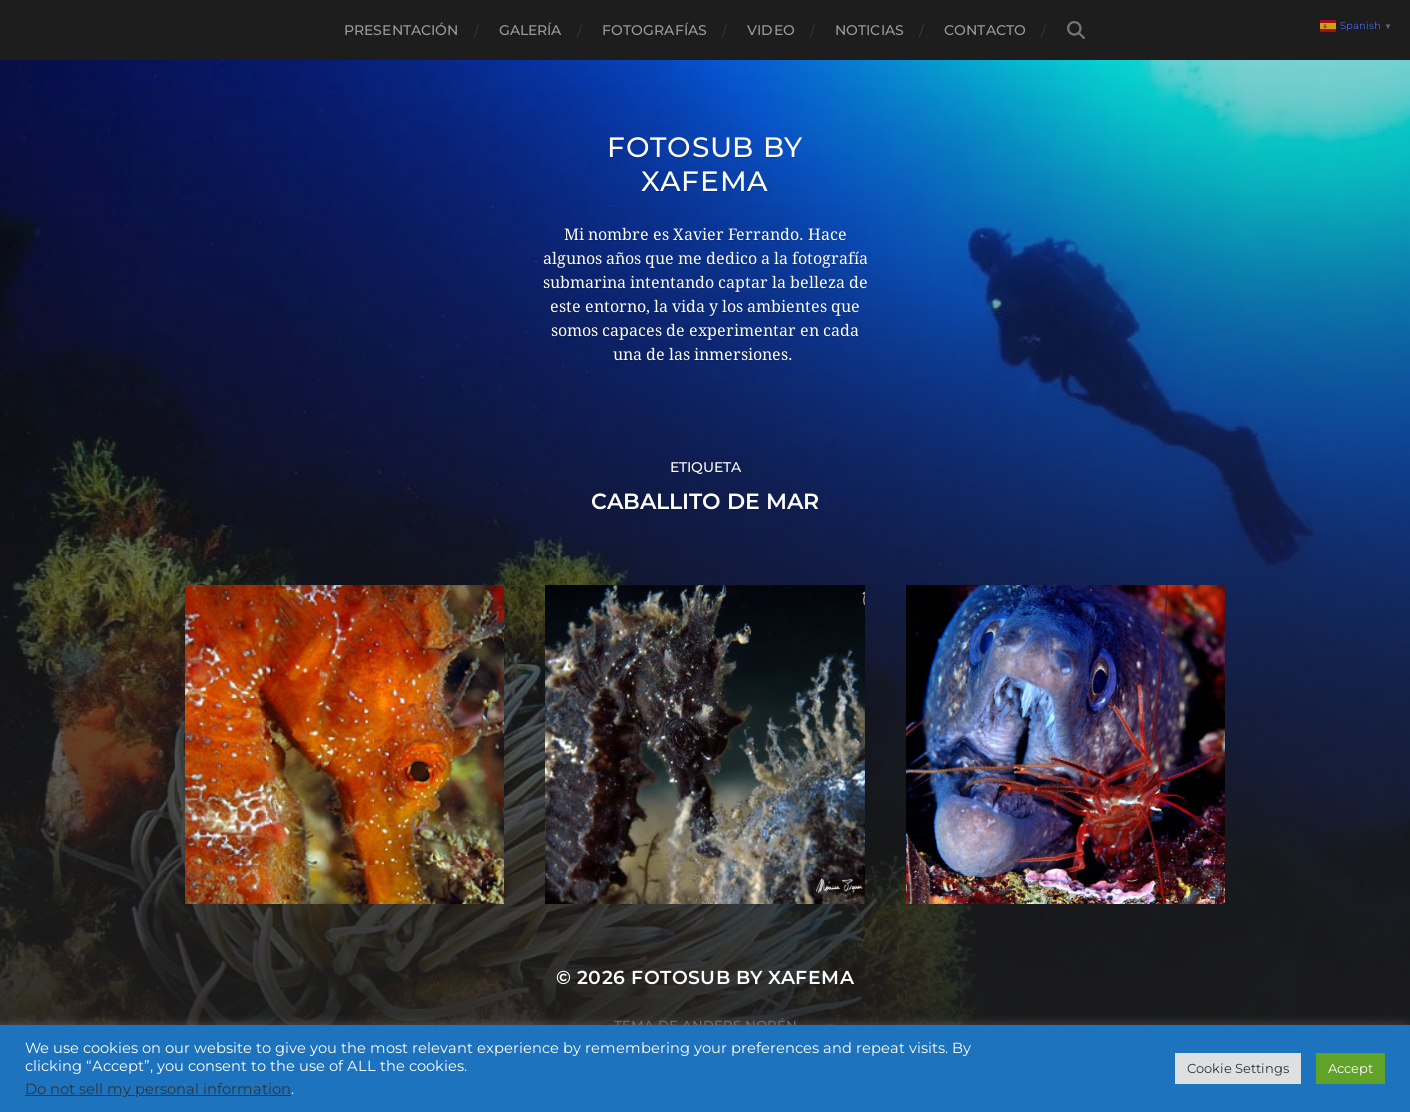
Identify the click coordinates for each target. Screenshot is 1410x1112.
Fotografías (655, 30)
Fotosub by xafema (705, 164)
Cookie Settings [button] (1238, 1068)
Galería (530, 30)
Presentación (401, 30)
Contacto (985, 30)
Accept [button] (1350, 1068)
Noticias (869, 30)
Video (771, 30)
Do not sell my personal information (158, 1089)
